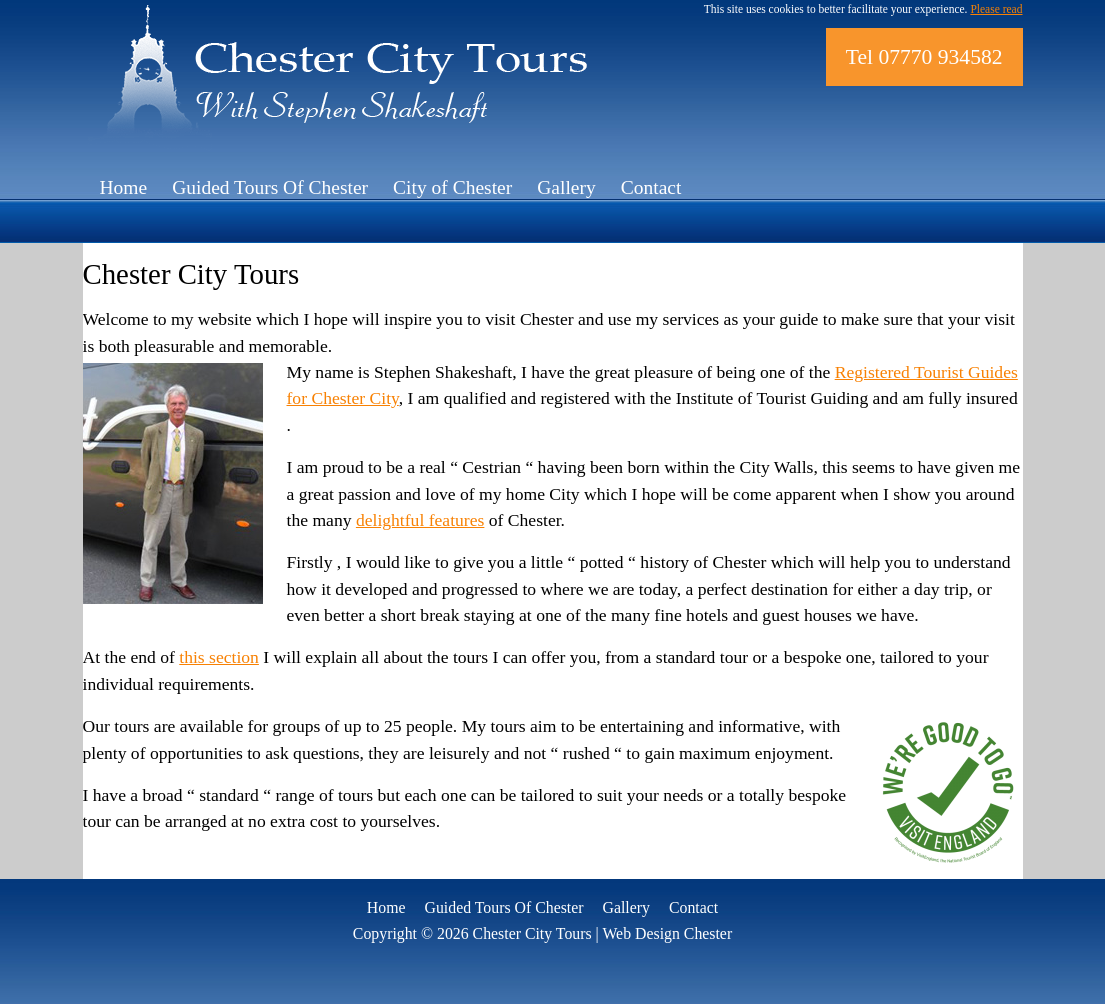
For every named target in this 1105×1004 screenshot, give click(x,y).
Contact (651, 187)
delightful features (420, 520)
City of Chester (452, 187)
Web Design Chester (667, 933)
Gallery (566, 187)
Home (124, 187)
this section (219, 657)
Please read (996, 9)
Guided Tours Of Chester (270, 187)
